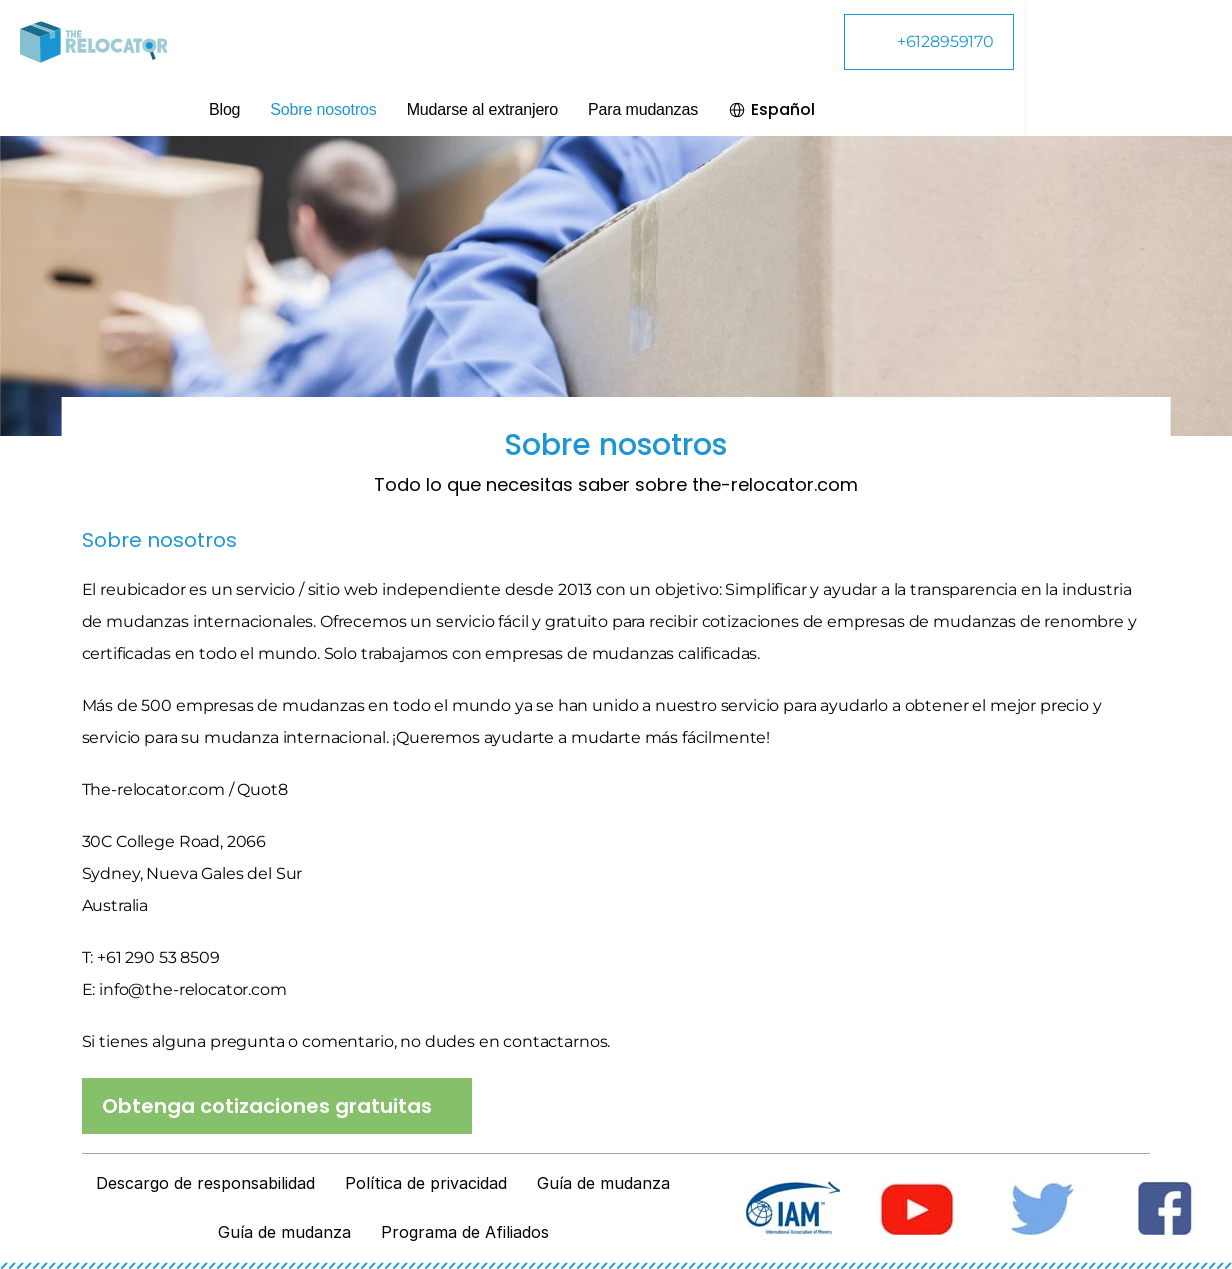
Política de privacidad (426, 1183)
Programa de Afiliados (465, 1232)
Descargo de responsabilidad (205, 1183)
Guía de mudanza (603, 1183)
